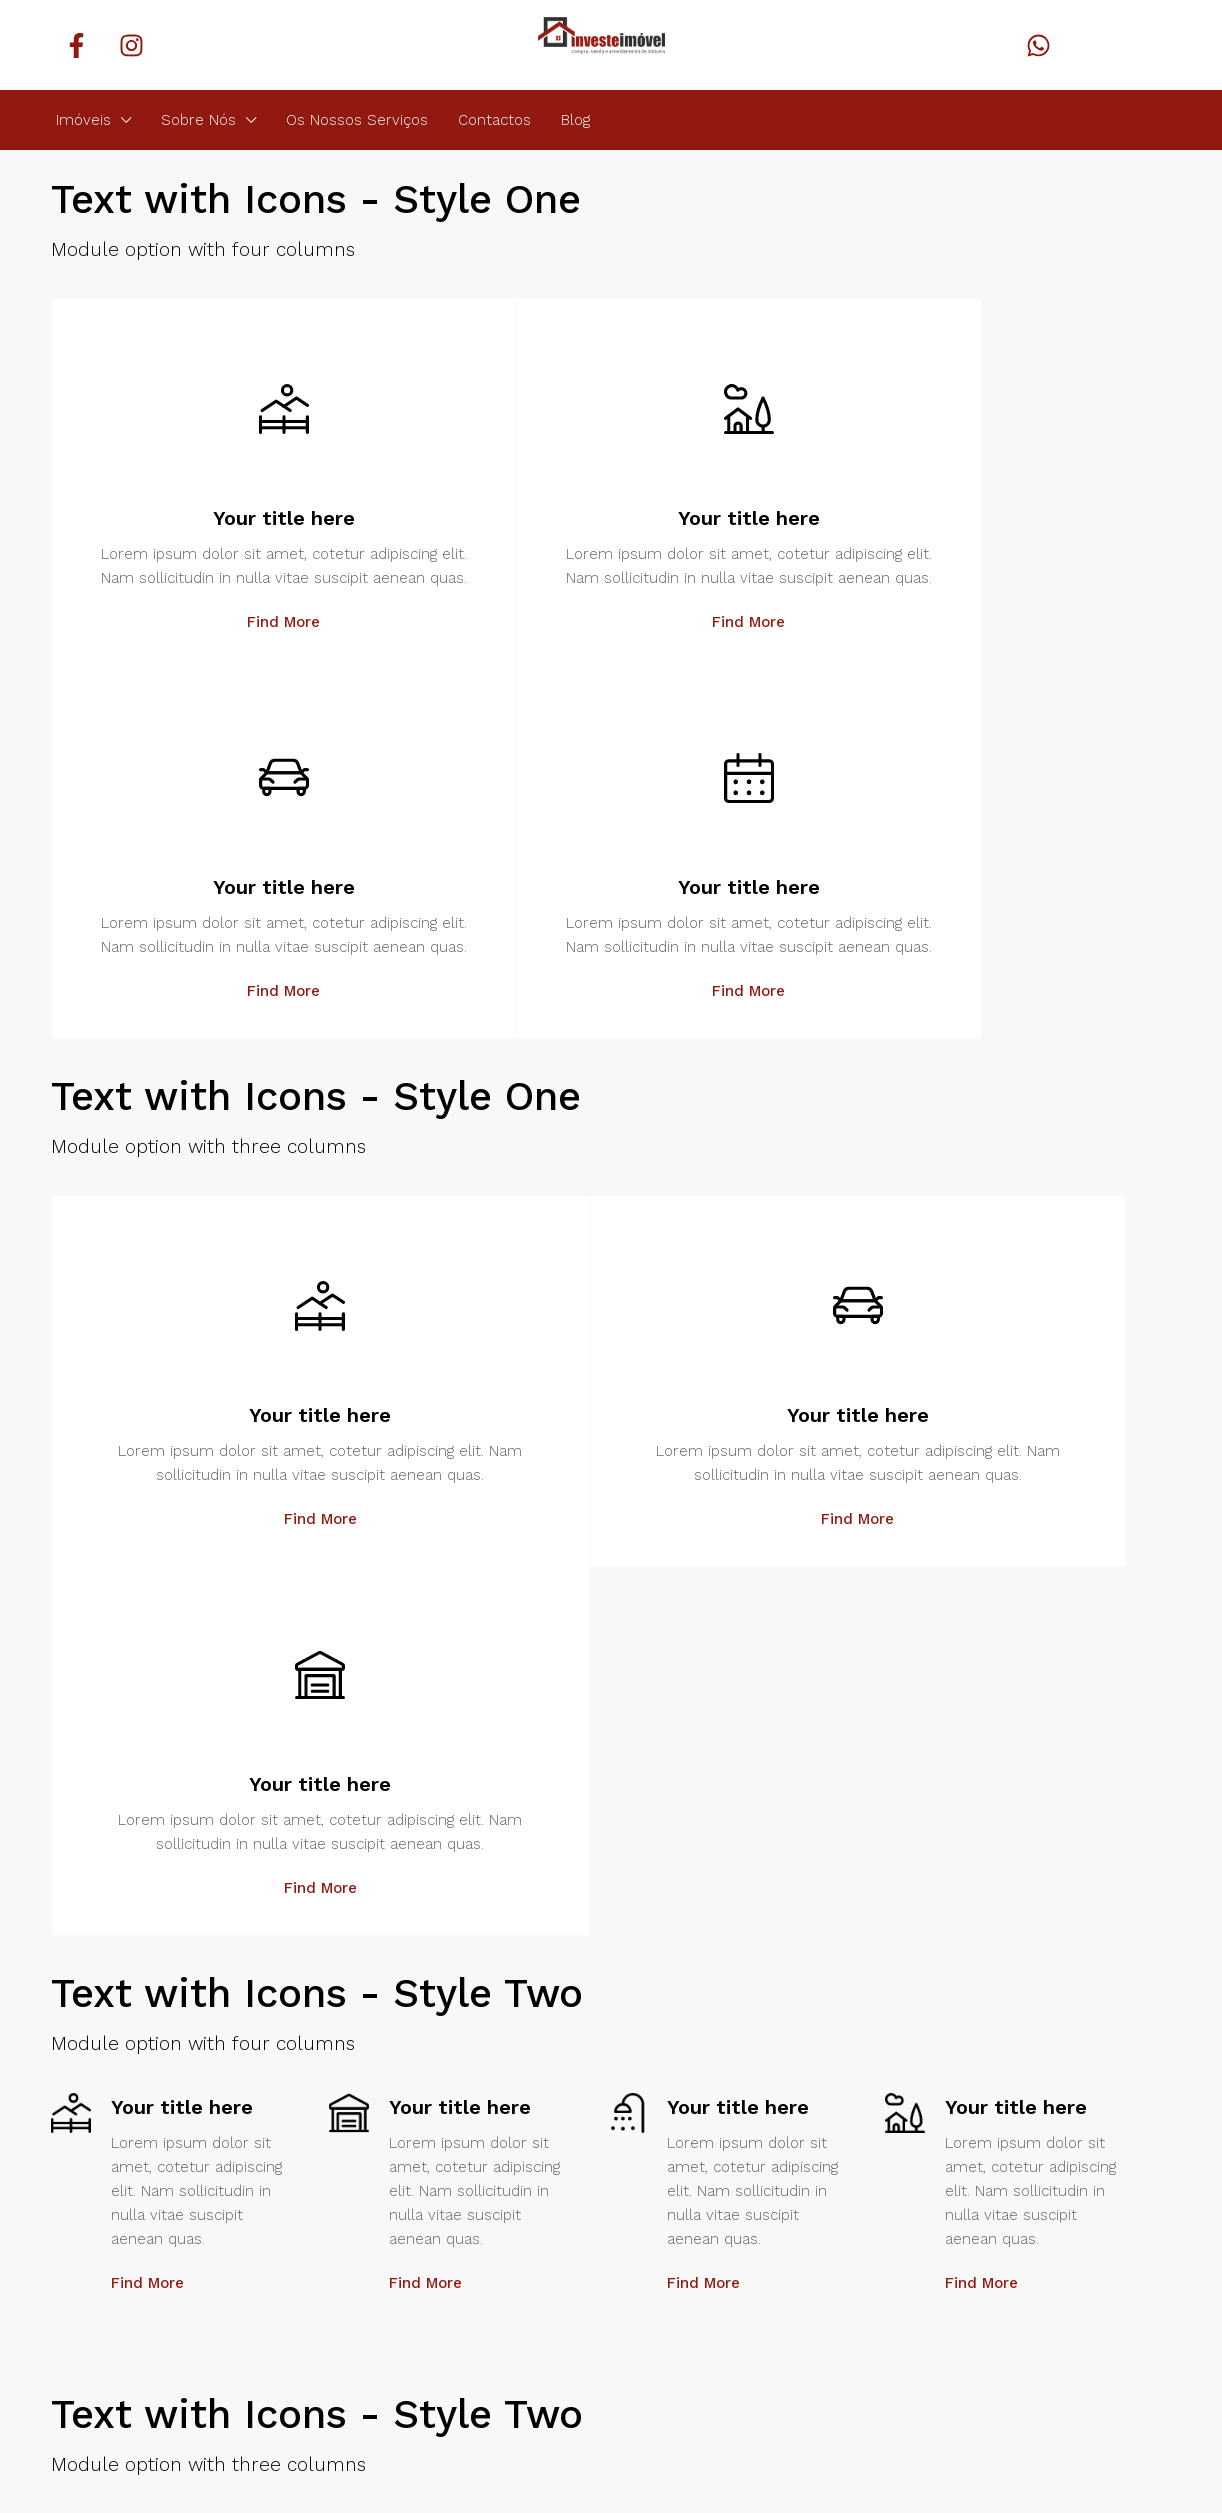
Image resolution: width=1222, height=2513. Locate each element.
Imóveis (83, 120)
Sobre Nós (198, 120)
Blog (575, 120)
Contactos (494, 120)
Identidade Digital (257, 2425)
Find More (191, 670)
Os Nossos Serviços (357, 120)
